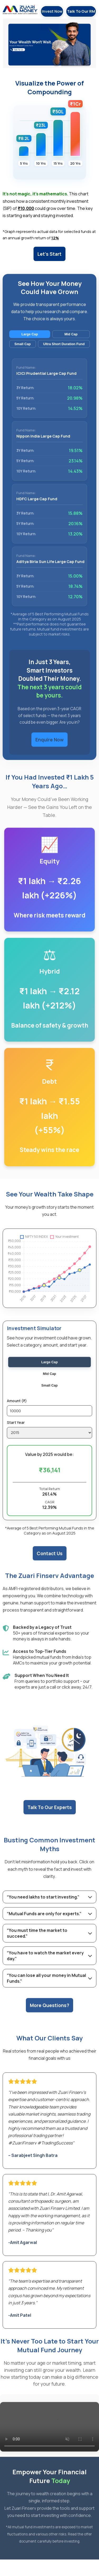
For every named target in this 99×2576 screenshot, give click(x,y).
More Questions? (49, 2014)
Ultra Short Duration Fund (63, 353)
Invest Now (52, 11)
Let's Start (49, 254)
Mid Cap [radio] (49, 1383)
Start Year (16, 1431)
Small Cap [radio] (49, 1394)
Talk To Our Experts (49, 1816)
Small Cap (23, 353)
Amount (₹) (17, 1410)
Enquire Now (49, 748)
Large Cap (29, 343)
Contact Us (50, 1562)
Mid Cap (71, 343)
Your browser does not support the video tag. (49, 2436)
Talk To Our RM (81, 11)
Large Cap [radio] (49, 1371)
